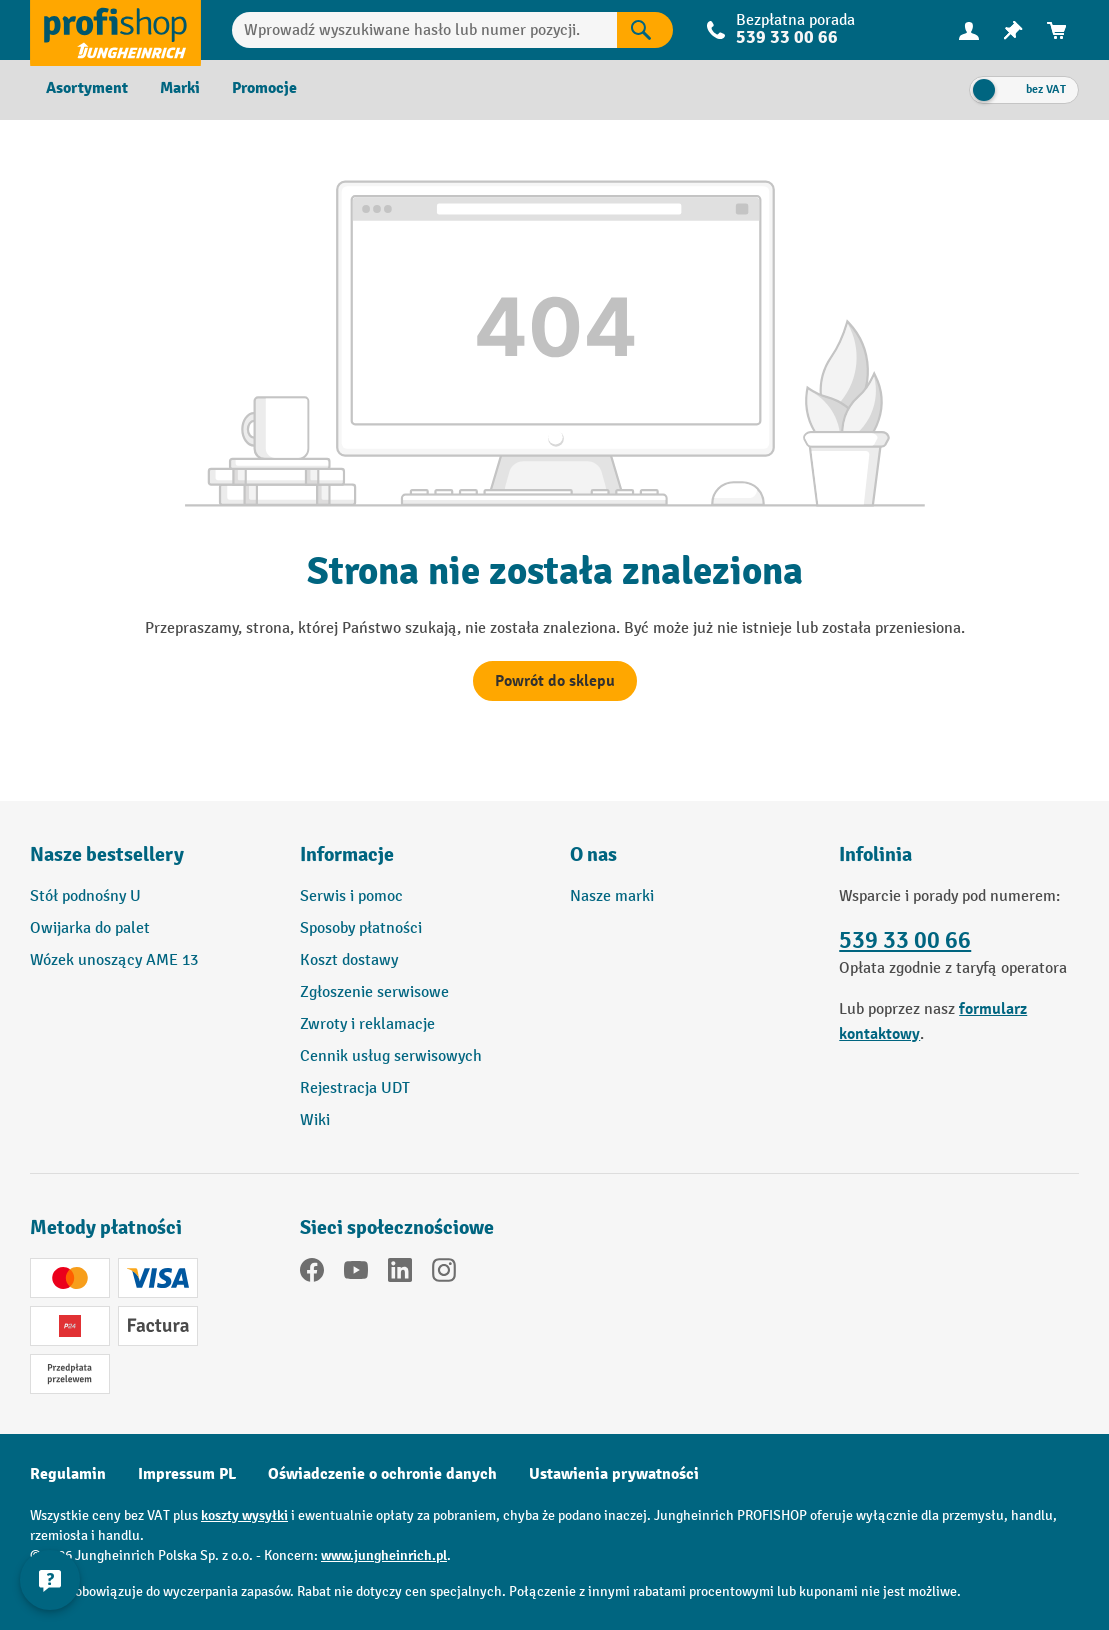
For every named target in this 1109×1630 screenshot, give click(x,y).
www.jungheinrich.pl (384, 1555)
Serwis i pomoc (351, 896)
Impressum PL (187, 1474)
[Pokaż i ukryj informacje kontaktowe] (50, 1580)
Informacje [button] (347, 854)
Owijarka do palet (90, 928)
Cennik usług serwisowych (391, 1056)
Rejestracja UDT (355, 1088)
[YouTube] (356, 1274)
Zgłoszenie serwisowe (374, 992)
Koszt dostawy (349, 960)
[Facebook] (312, 1274)
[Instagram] (444, 1274)
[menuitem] (969, 30)
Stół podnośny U (85, 896)
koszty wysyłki (244, 1515)
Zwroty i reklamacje (367, 1024)
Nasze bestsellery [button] (107, 854)
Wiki (315, 1120)
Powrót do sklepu (555, 681)
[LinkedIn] (400, 1274)
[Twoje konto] (969, 30)
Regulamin (68, 1474)
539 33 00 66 (787, 37)
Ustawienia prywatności (614, 1474)
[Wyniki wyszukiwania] (645, 30)
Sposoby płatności (361, 928)
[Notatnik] (1013, 30)
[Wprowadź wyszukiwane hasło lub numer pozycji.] (424, 30)
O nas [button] (593, 854)
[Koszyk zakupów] (1057, 30)
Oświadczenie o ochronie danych (382, 1474)
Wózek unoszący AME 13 (114, 960)
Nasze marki (612, 896)
